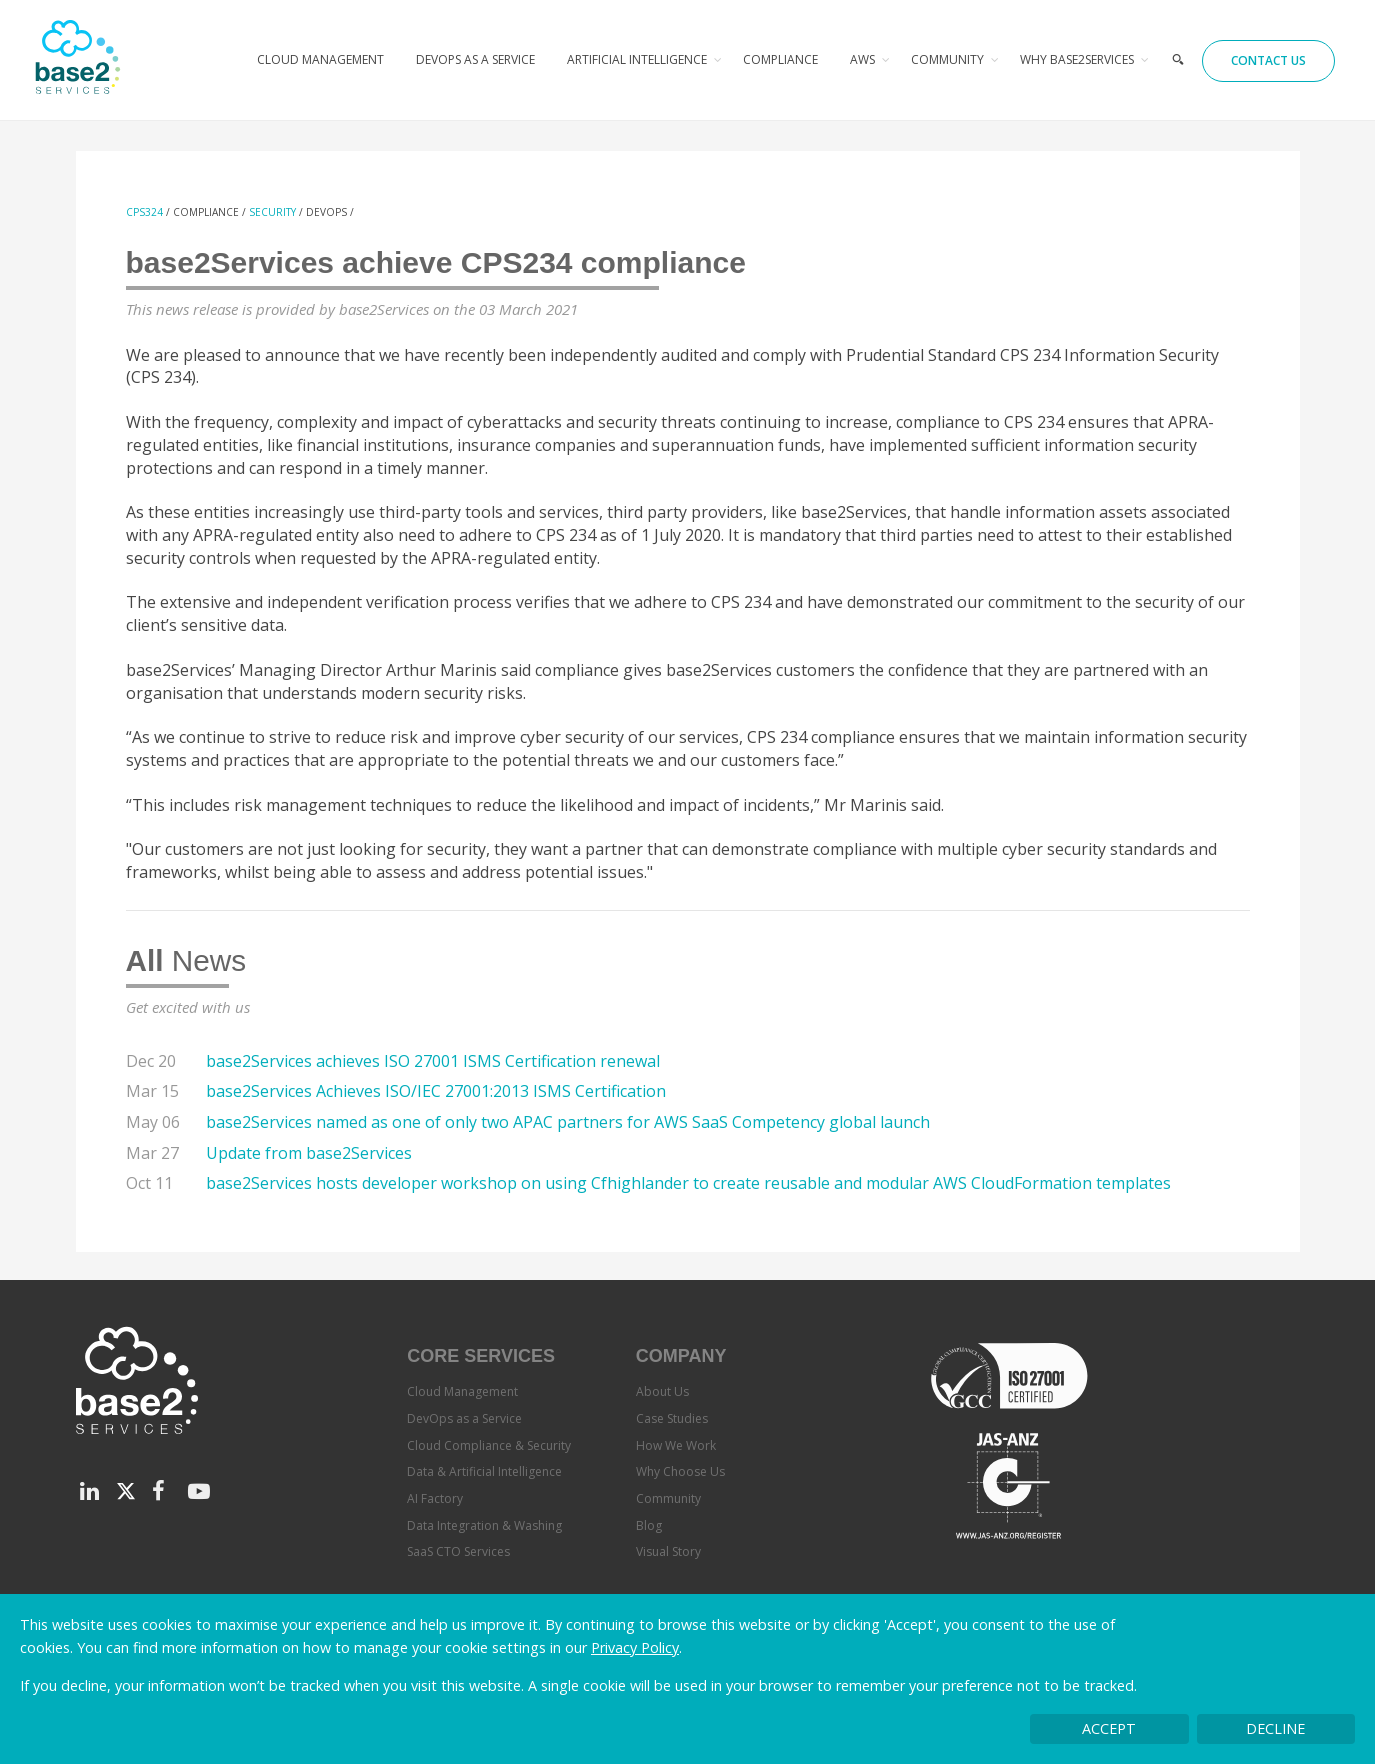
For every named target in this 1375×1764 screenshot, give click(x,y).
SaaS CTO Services (458, 1551)
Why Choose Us (680, 1471)
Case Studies (672, 1418)
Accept (1109, 1728)
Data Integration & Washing (484, 1525)
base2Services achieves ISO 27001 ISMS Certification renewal (433, 1061)
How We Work (676, 1445)
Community (947, 59)
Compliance (780, 59)
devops (326, 212)
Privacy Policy (635, 1647)
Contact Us (1268, 60)
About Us (662, 1391)
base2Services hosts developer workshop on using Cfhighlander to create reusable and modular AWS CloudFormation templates (688, 1183)
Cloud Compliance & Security (489, 1445)
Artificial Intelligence (637, 59)
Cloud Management (320, 59)
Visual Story (668, 1551)
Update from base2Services (309, 1153)
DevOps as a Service (475, 59)
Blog (649, 1525)
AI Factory (435, 1498)
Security (272, 212)
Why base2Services (1077, 59)
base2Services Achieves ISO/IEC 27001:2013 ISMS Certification (436, 1091)
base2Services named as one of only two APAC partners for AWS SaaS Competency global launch (568, 1122)
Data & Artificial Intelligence (484, 1471)
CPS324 (144, 212)
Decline (1275, 1728)
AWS (862, 59)
